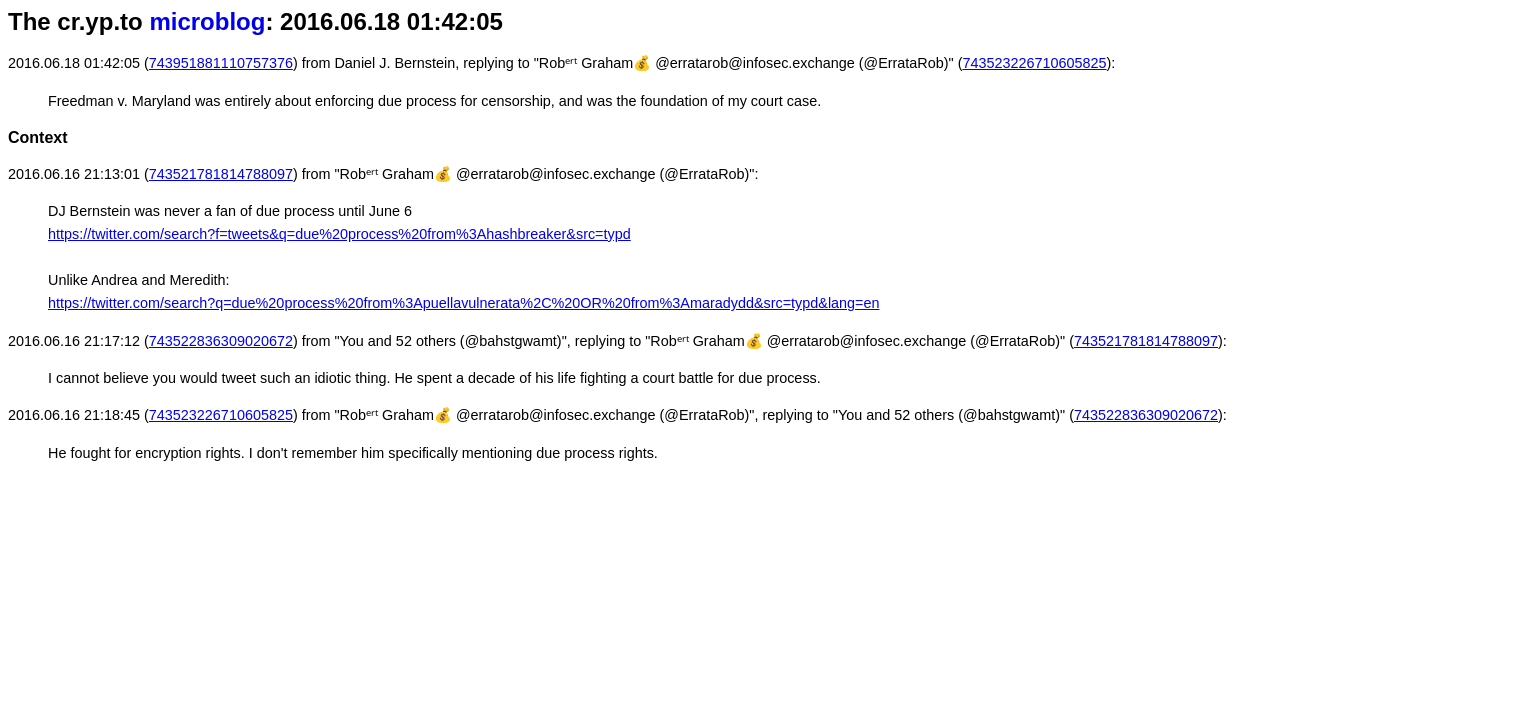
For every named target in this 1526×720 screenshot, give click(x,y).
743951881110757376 (221, 63)
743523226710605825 (1034, 63)
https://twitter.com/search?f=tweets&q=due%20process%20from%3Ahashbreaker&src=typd (339, 234)
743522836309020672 (221, 341)
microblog (207, 21)
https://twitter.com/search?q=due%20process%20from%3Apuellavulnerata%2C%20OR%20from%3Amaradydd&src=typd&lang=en (464, 303)
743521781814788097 (221, 174)
